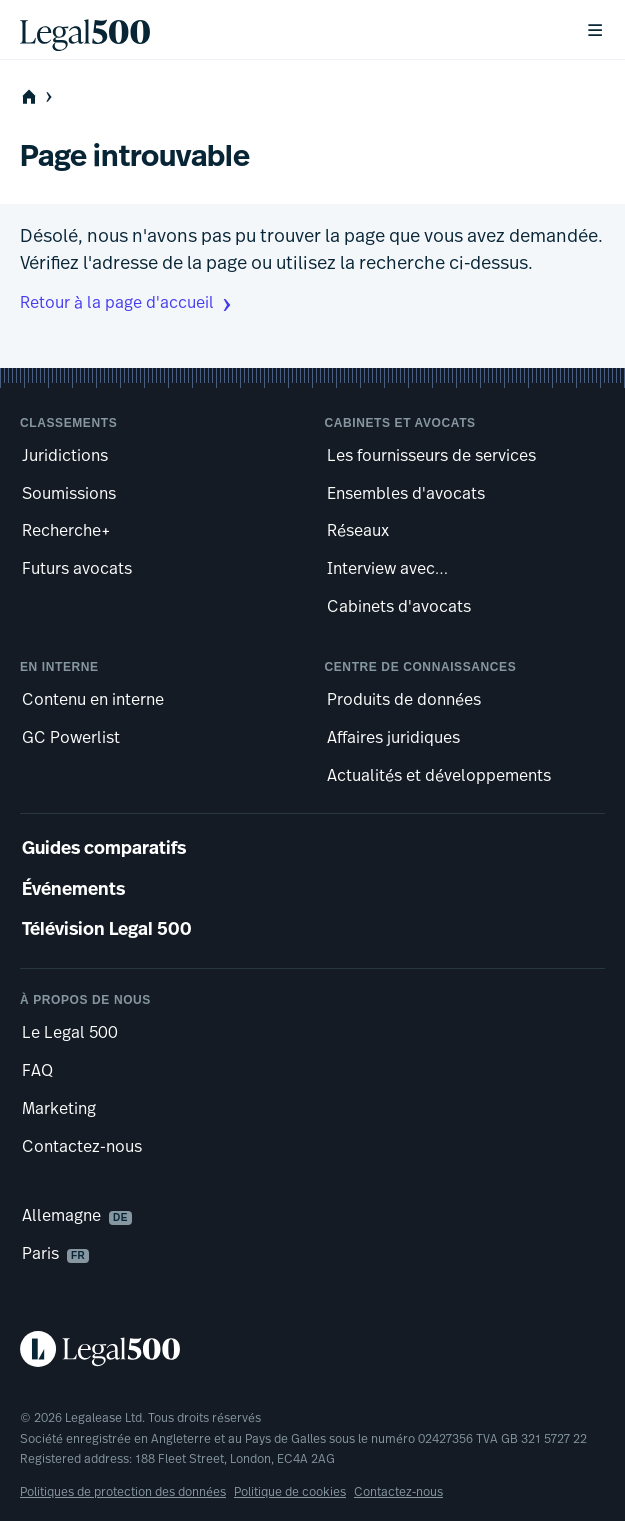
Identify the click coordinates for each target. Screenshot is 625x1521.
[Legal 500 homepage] (312, 1349)
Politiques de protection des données (123, 1493)
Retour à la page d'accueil (128, 305)
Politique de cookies (290, 1493)
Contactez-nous (398, 1493)
